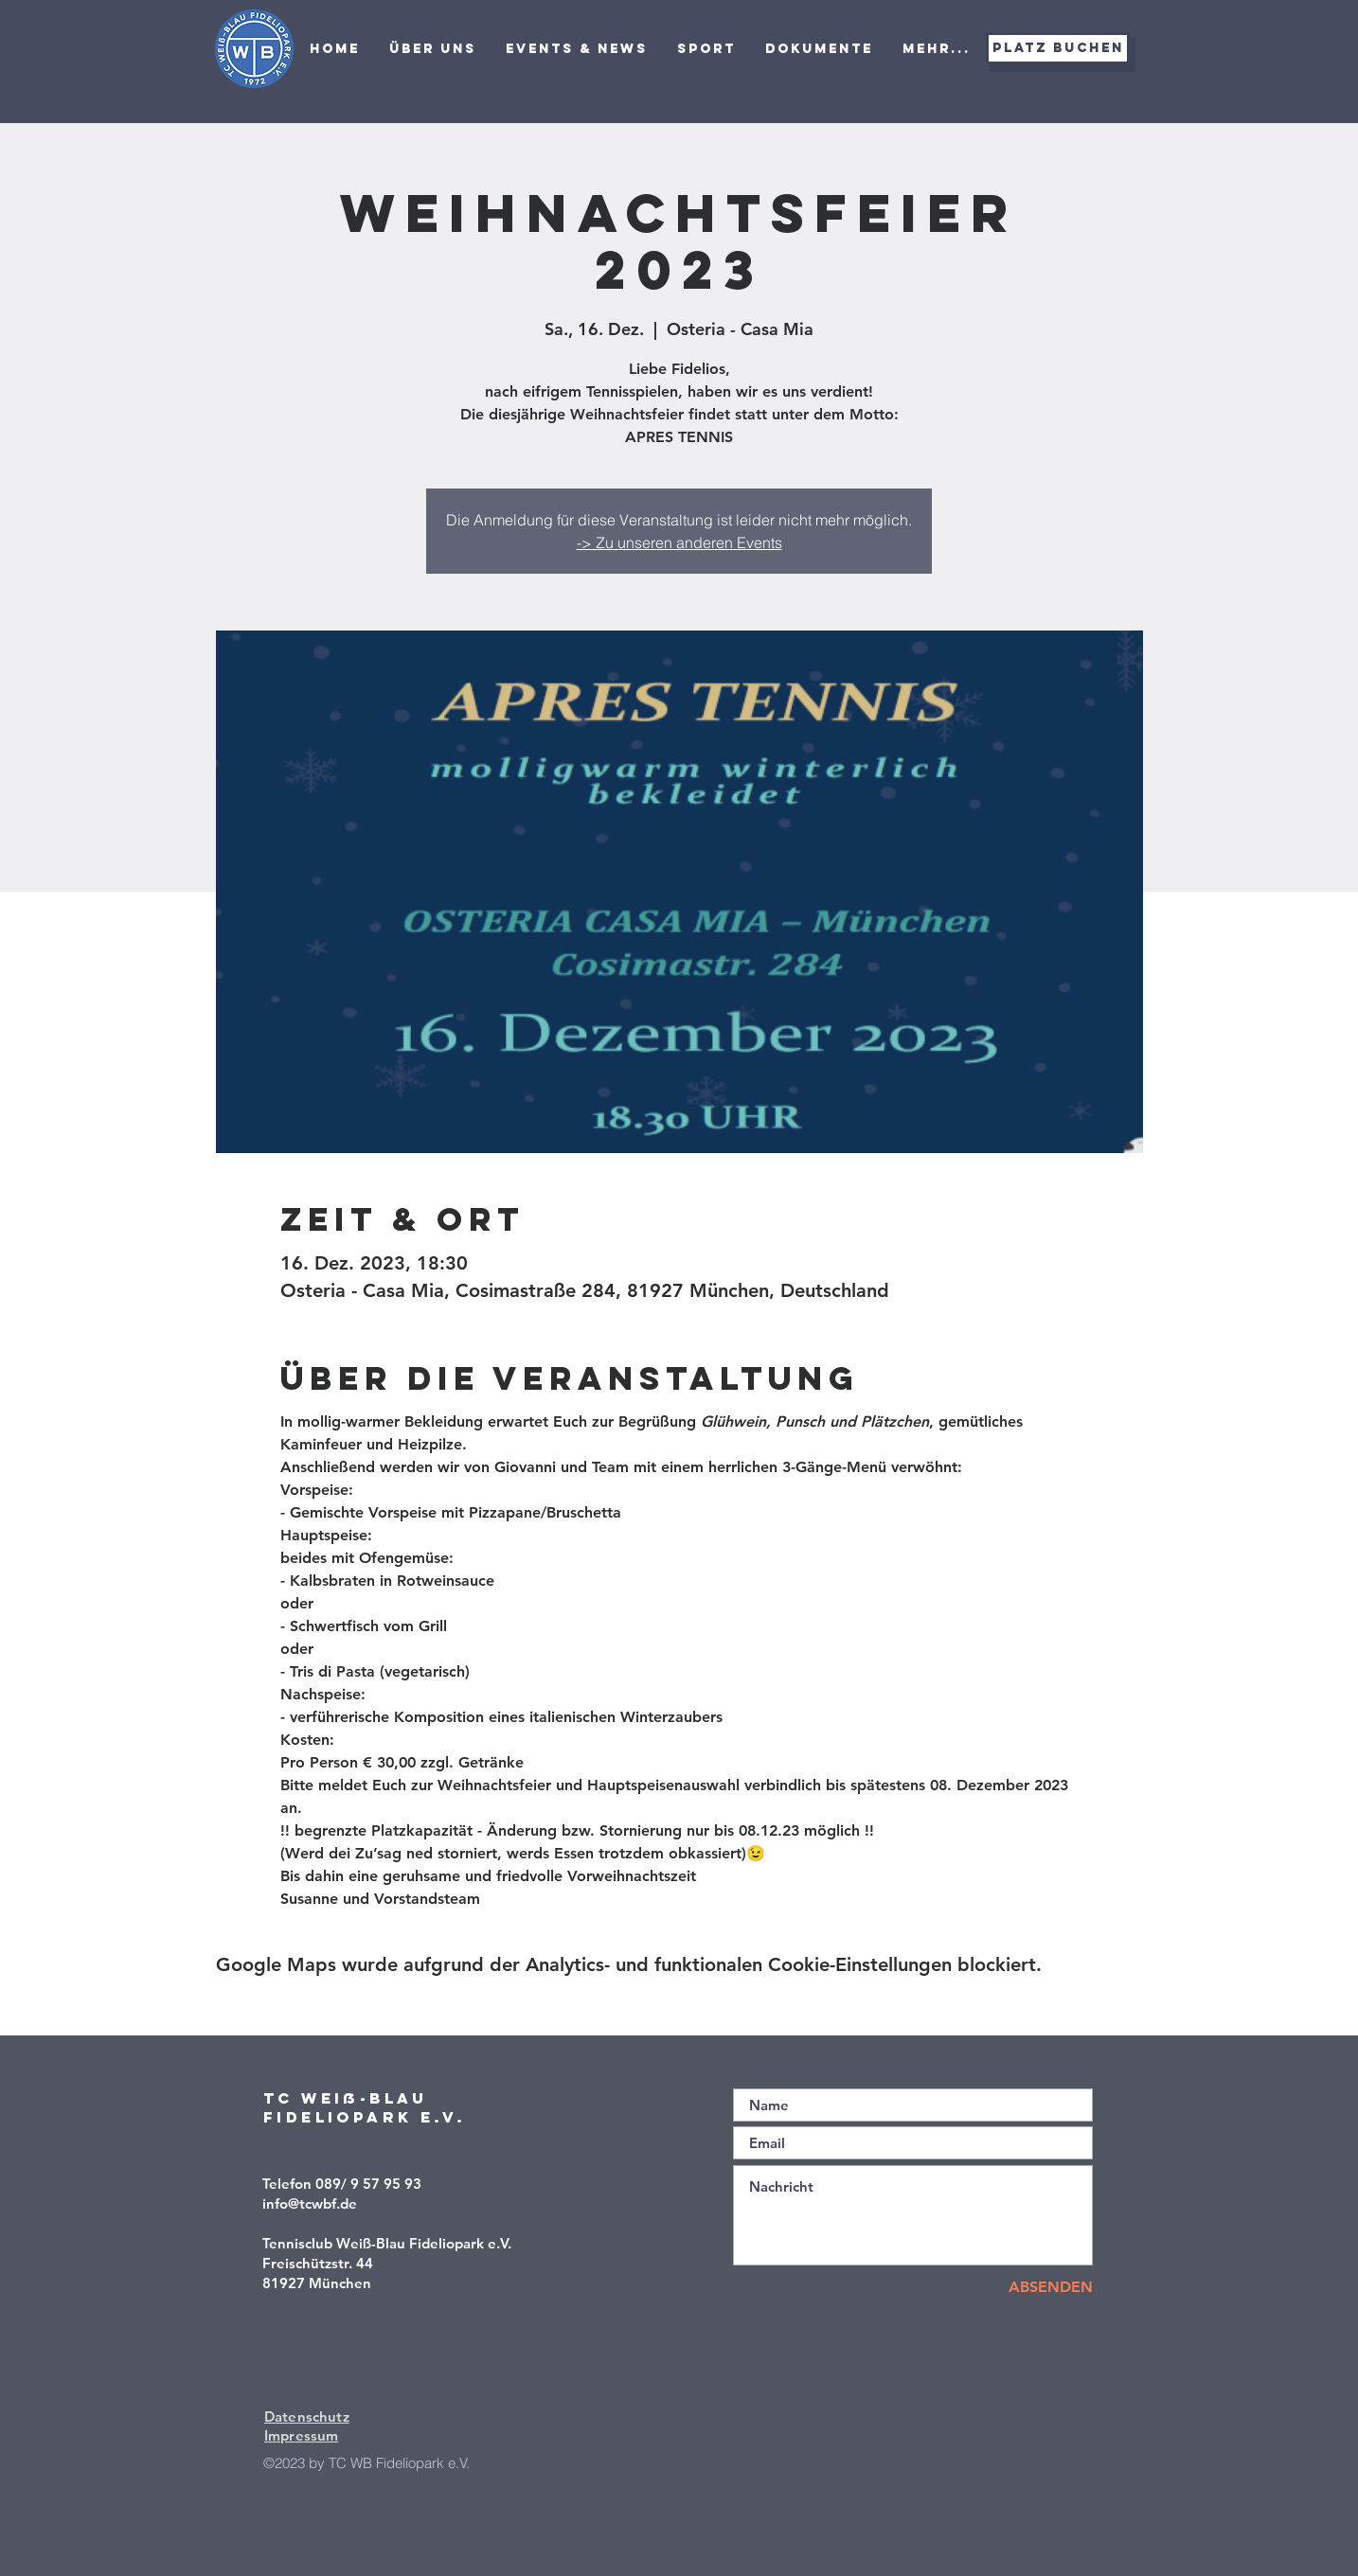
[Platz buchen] (1058, 48)
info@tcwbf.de (309, 2203)
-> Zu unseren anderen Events (679, 542)
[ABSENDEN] (1025, 2287)
